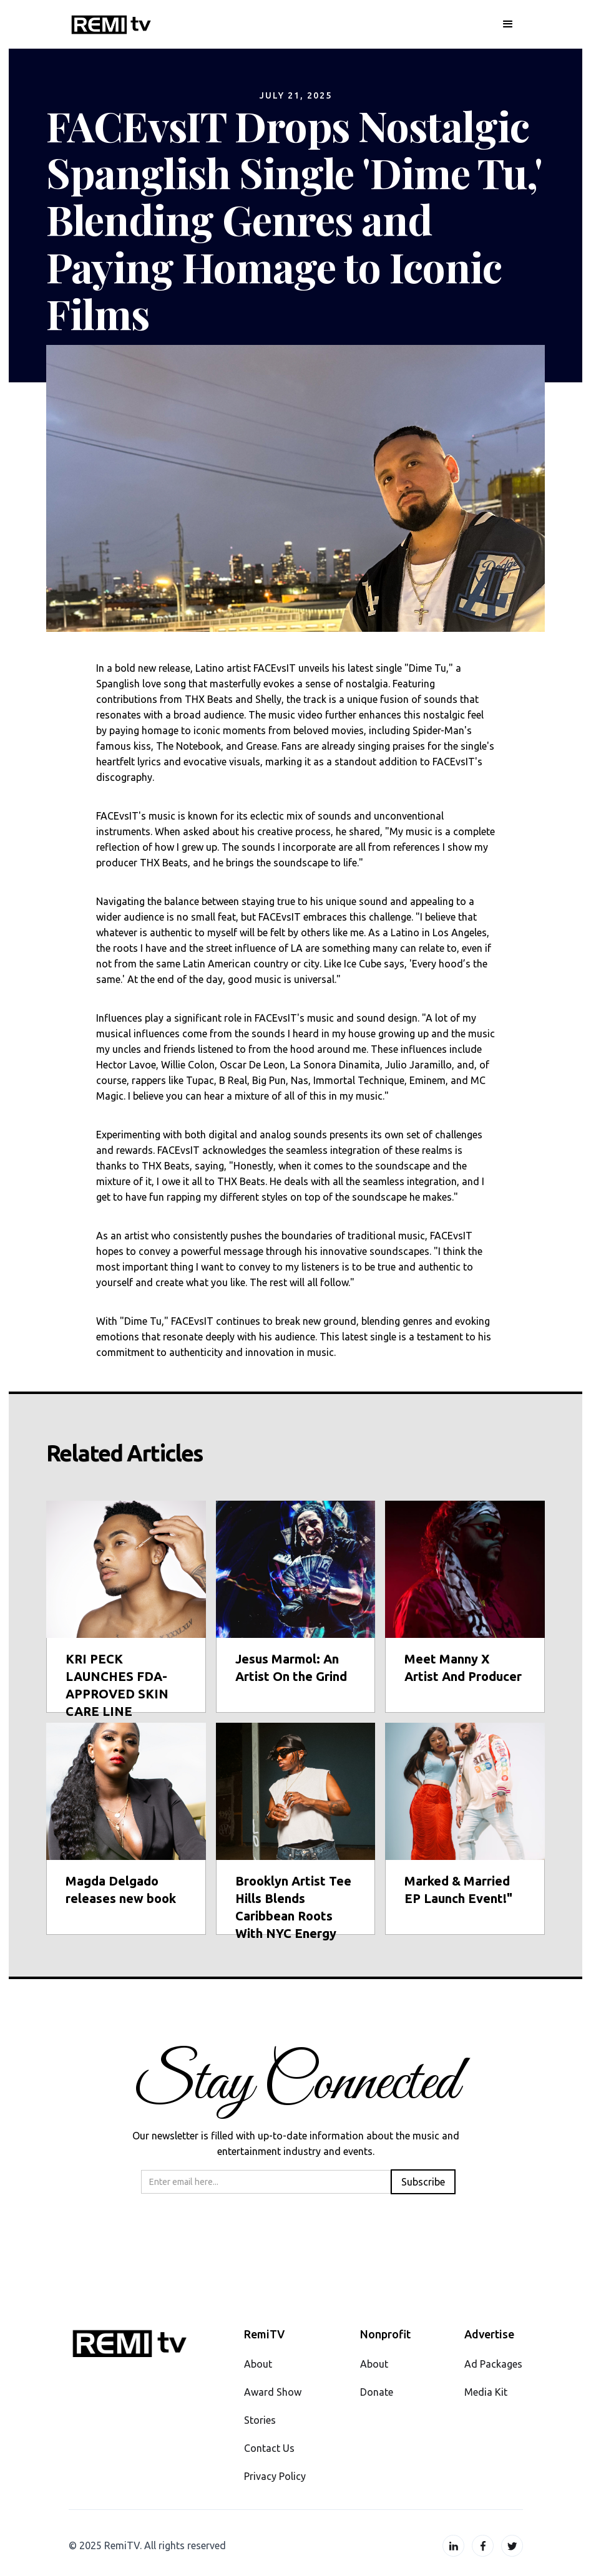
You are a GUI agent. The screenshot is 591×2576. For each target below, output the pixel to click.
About (258, 2364)
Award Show (272, 2392)
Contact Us (269, 2448)
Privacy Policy (275, 2476)
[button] (508, 24)
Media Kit (485, 2392)
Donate (376, 2392)
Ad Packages (493, 2364)
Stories (260, 2420)
